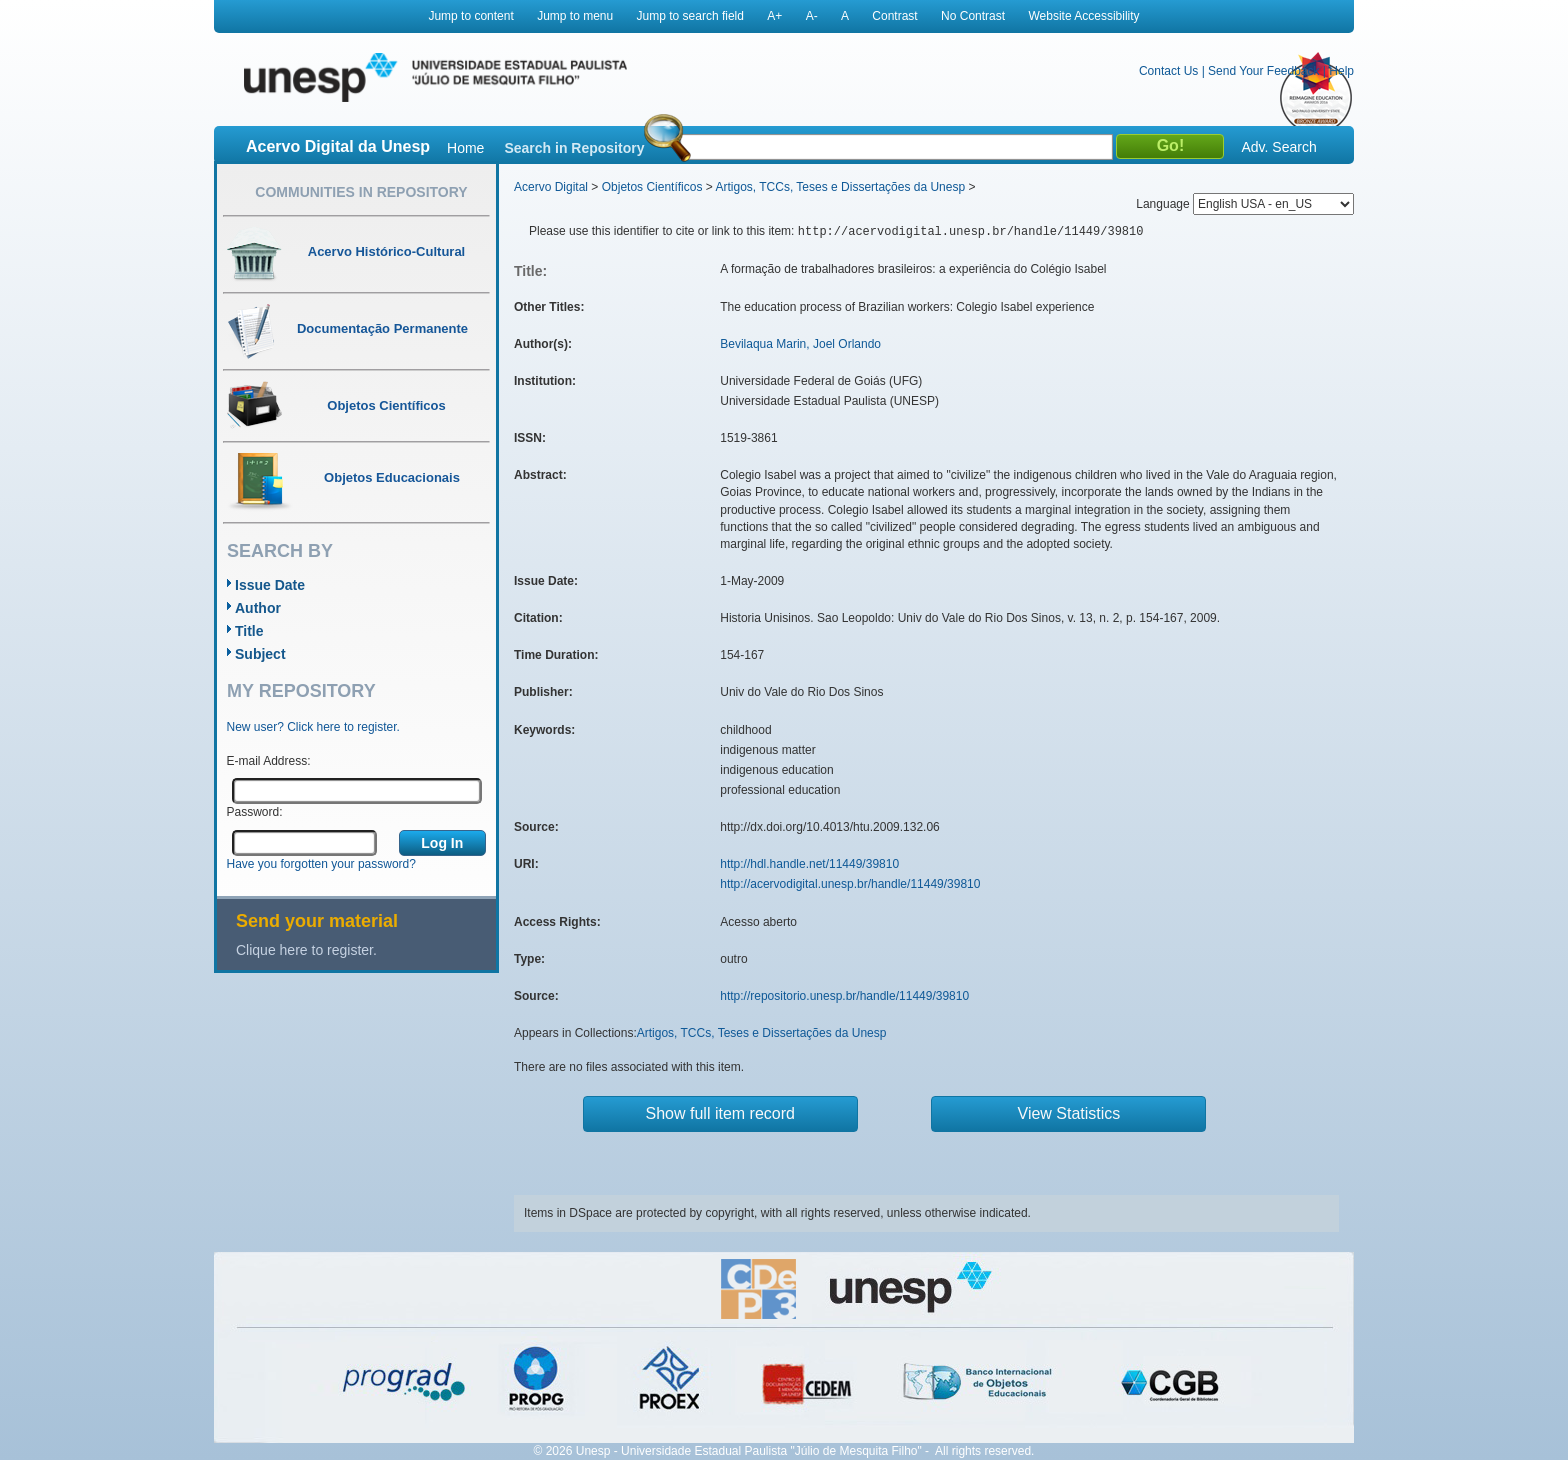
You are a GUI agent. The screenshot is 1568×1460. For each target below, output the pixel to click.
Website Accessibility (1083, 16)
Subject (260, 654)
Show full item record (720, 1113)
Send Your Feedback (1263, 71)
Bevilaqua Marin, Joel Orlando (800, 344)
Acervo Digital (551, 187)
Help (1341, 71)
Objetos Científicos (652, 187)
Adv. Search (1278, 147)
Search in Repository (574, 148)
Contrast (894, 16)
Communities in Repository (361, 192)
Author (258, 608)
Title (249, 631)
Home (465, 148)
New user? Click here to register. (313, 727)
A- (812, 16)
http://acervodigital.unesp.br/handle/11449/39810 (850, 884)
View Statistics (1069, 1113)
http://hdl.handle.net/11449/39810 (809, 864)
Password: (255, 812)
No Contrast (973, 16)
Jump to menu (575, 16)
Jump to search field (690, 16)
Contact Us (1168, 71)
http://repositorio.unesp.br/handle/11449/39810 (844, 996)
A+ (774, 16)
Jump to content (470, 16)
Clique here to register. (306, 950)
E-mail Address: (269, 761)
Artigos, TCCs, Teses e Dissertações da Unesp (840, 187)
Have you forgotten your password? (321, 864)
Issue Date (270, 585)
